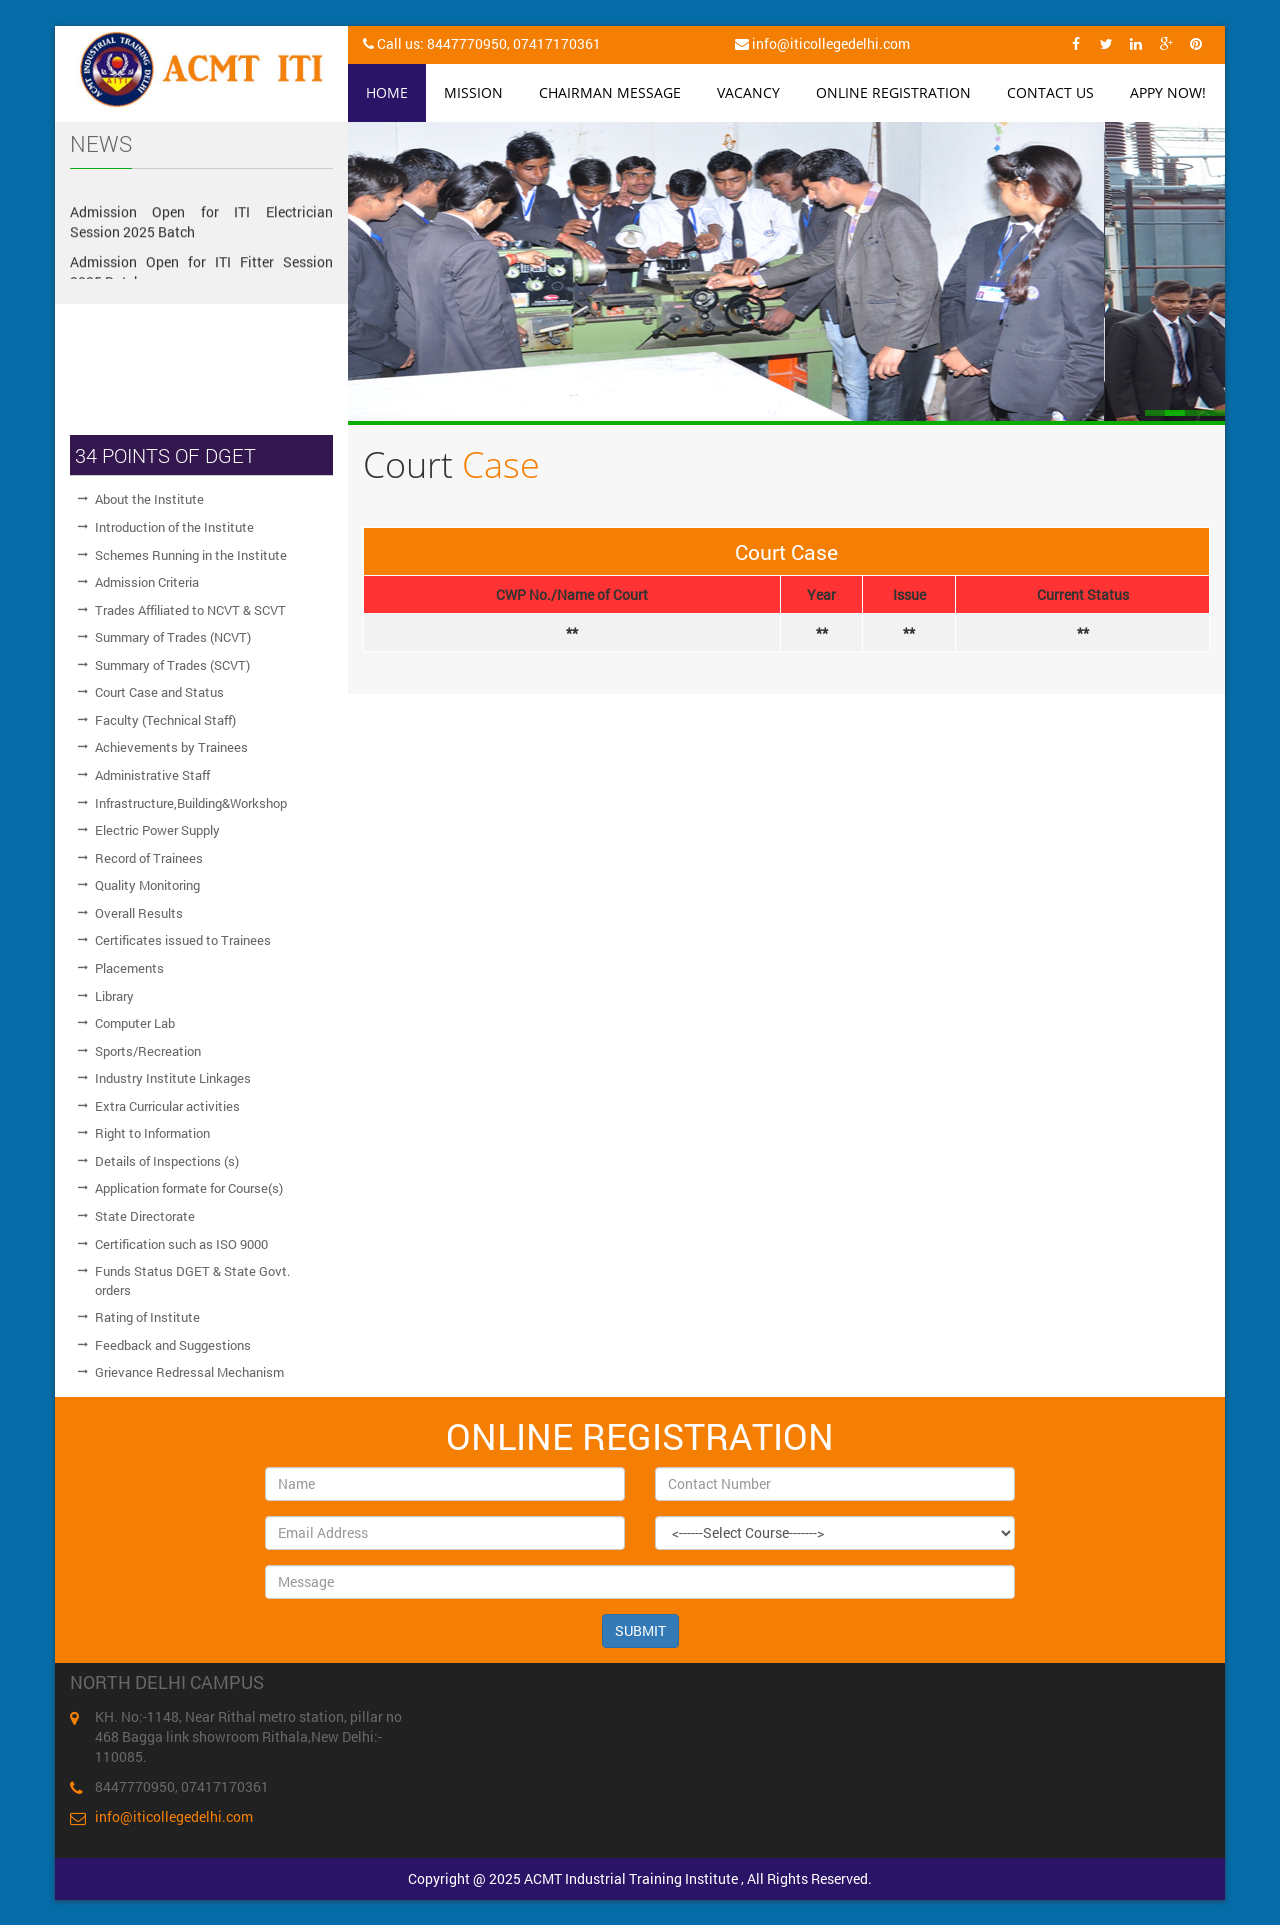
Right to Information (152, 1133)
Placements (129, 968)
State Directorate (145, 1216)
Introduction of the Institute (174, 527)
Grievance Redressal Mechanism (189, 1372)
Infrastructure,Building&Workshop (191, 803)
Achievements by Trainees (171, 747)
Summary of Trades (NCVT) (173, 637)
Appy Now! (1168, 92)
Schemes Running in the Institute (191, 555)
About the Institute (149, 499)
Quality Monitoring (147, 885)
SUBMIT (640, 1630)
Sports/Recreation (148, 1051)
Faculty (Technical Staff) (165, 720)
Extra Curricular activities (167, 1106)
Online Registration (893, 92)
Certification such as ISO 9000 (181, 1244)
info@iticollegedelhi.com (174, 1816)
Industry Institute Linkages (173, 1078)
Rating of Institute (147, 1317)
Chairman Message (610, 92)
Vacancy (748, 92)
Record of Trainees (149, 858)
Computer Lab (135, 1023)
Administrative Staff (152, 775)
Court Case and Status (159, 692)
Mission (473, 92)
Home (387, 92)
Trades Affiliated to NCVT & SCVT (190, 610)
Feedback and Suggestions (173, 1345)
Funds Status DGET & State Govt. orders (192, 1280)
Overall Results (139, 913)
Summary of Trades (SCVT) (172, 665)
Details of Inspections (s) (167, 1161)
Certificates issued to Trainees (183, 940)
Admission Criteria (147, 582)
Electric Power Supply (157, 830)
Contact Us (1050, 92)
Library (114, 996)
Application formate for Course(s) (189, 1188)
